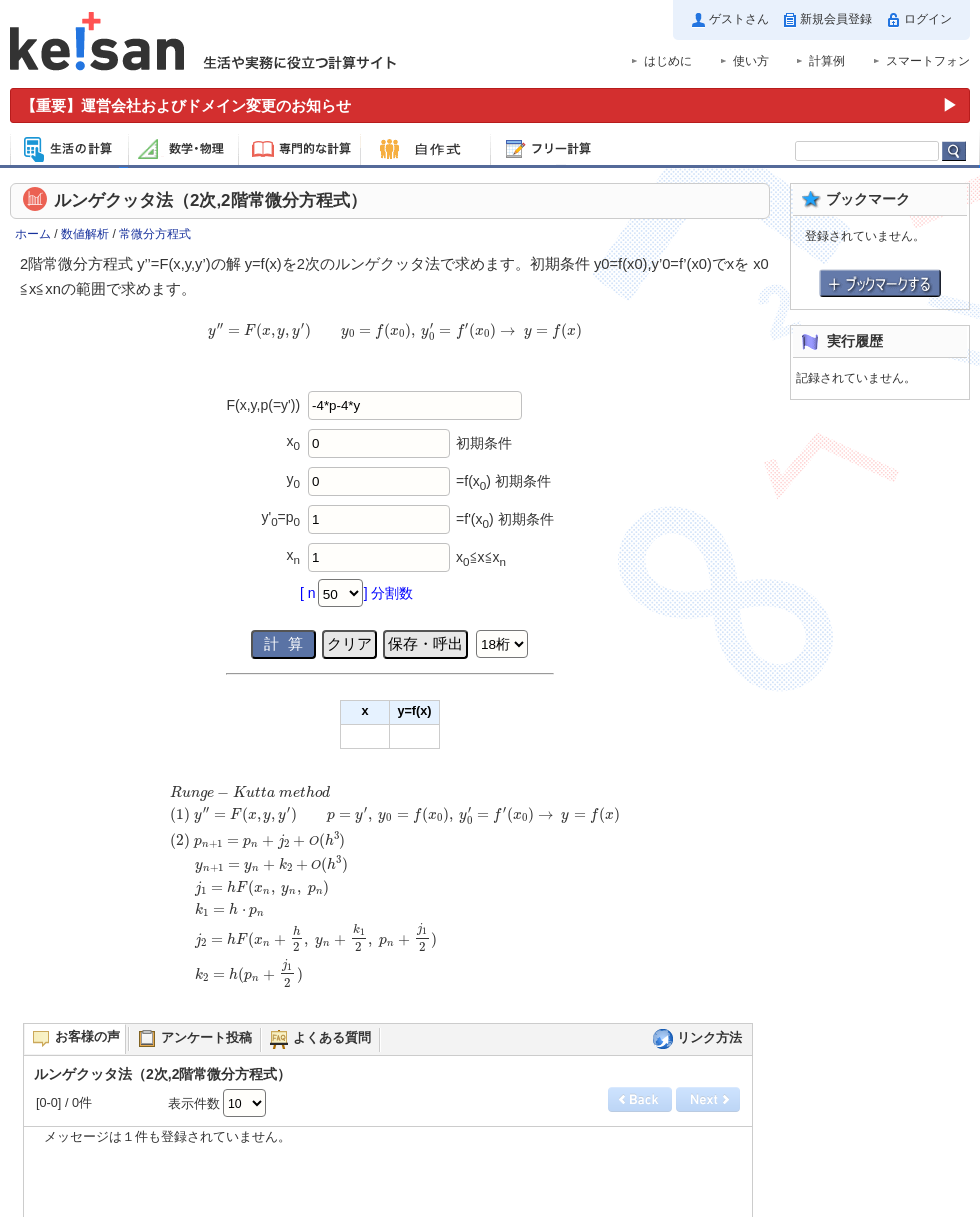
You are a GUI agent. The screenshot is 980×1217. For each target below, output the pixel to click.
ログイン (928, 19)
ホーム (33, 234)
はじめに (668, 61)
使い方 (751, 61)
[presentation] (395, 341)
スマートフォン (928, 61)
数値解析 (85, 234)
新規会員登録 (836, 19)
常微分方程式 (155, 234)
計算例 (827, 61)
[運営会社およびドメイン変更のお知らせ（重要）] (490, 105)
